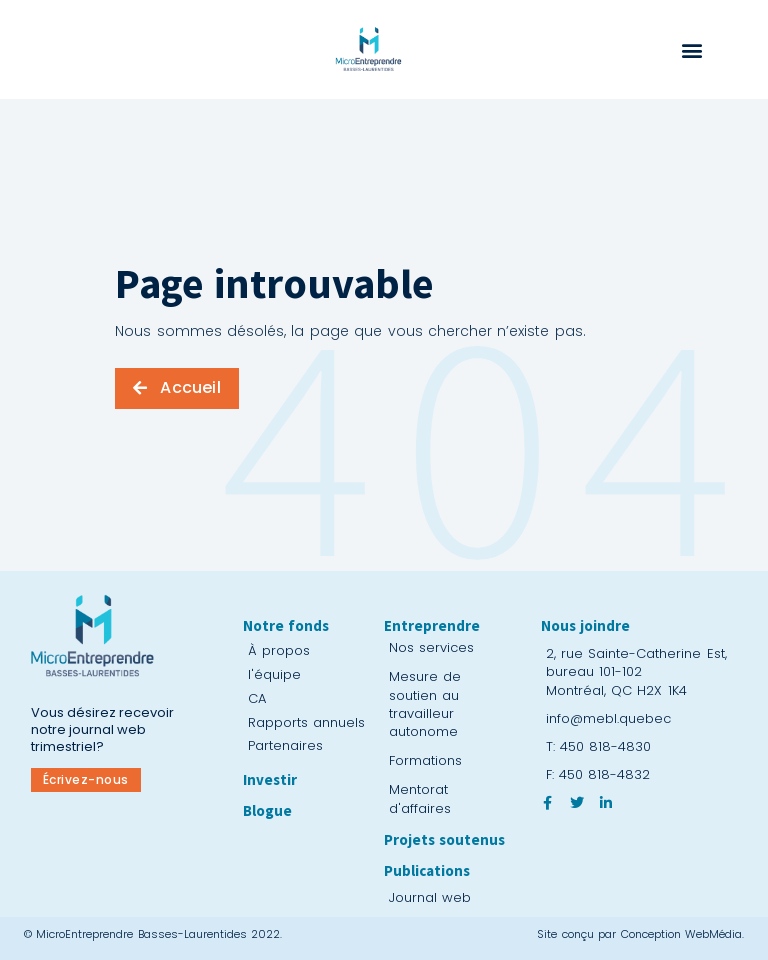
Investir (270, 779)
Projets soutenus (444, 839)
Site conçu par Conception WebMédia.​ (640, 934)
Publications (427, 870)
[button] (691, 50)
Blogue (267, 810)
